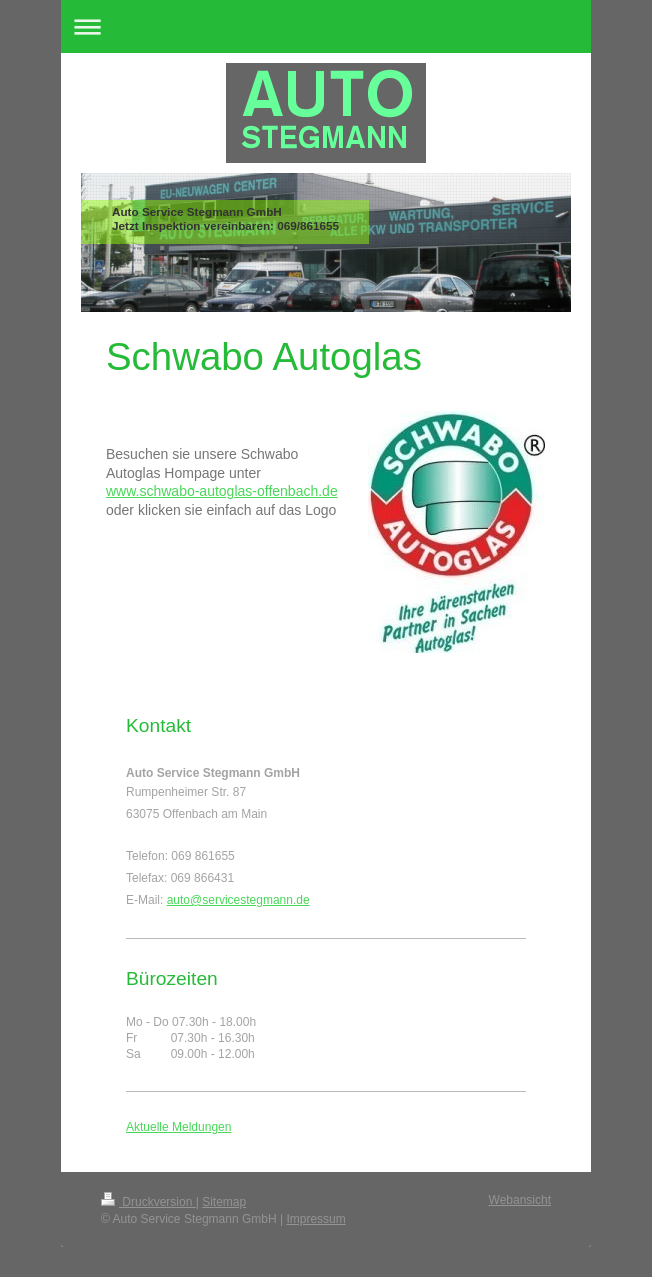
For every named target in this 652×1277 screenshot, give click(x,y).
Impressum (315, 1219)
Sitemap (224, 1202)
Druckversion (148, 1202)
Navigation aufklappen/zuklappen (326, 26)
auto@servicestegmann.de (238, 900)
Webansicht (520, 1200)
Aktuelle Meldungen (178, 1127)
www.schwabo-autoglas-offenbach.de (222, 491)
